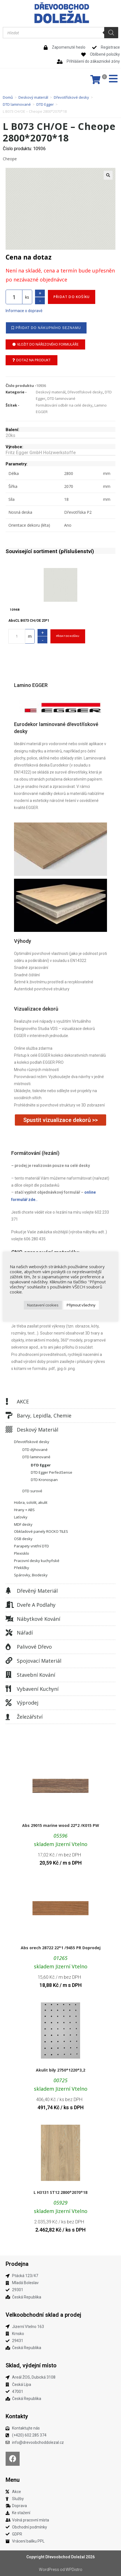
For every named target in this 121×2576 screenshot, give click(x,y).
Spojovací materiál (39, 1660)
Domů (8, 97)
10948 (15, 610)
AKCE (23, 1401)
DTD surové (32, 1490)
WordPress (49, 2569)
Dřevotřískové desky (71, 97)
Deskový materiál (33, 97)
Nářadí (25, 1632)
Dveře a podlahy (36, 1604)
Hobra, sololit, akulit (30, 1502)
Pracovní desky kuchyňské (36, 1560)
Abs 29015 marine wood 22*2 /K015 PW (60, 1825)
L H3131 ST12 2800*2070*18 (60, 2192)
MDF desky (23, 1524)
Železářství (30, 1716)
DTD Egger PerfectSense (51, 1472)
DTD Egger (45, 104)
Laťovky (20, 1517)
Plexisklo (21, 1553)
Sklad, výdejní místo (31, 2365)
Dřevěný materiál (37, 1590)
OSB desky (23, 1538)
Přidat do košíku (71, 296)
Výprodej (27, 1702)
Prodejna (17, 2264)
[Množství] (14, 297)
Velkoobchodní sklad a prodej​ (43, 2314)
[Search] (111, 32)
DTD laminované (17, 104)
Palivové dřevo (34, 1646)
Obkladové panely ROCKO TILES (41, 1531)
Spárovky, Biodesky (31, 1574)
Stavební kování (36, 1674)
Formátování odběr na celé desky (64, 405)
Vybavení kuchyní (38, 1688)
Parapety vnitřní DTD (31, 1546)
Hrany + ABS (24, 1509)
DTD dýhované (35, 1449)
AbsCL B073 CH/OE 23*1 (28, 620)
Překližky (21, 1567)
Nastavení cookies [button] (43, 1305)
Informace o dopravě (24, 310)
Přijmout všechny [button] (81, 1305)
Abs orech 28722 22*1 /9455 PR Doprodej (61, 1947)
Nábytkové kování (38, 1618)
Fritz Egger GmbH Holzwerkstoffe (41, 452)
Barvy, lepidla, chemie (44, 1415)
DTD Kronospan (44, 1479)
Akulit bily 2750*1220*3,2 (60, 2070)
